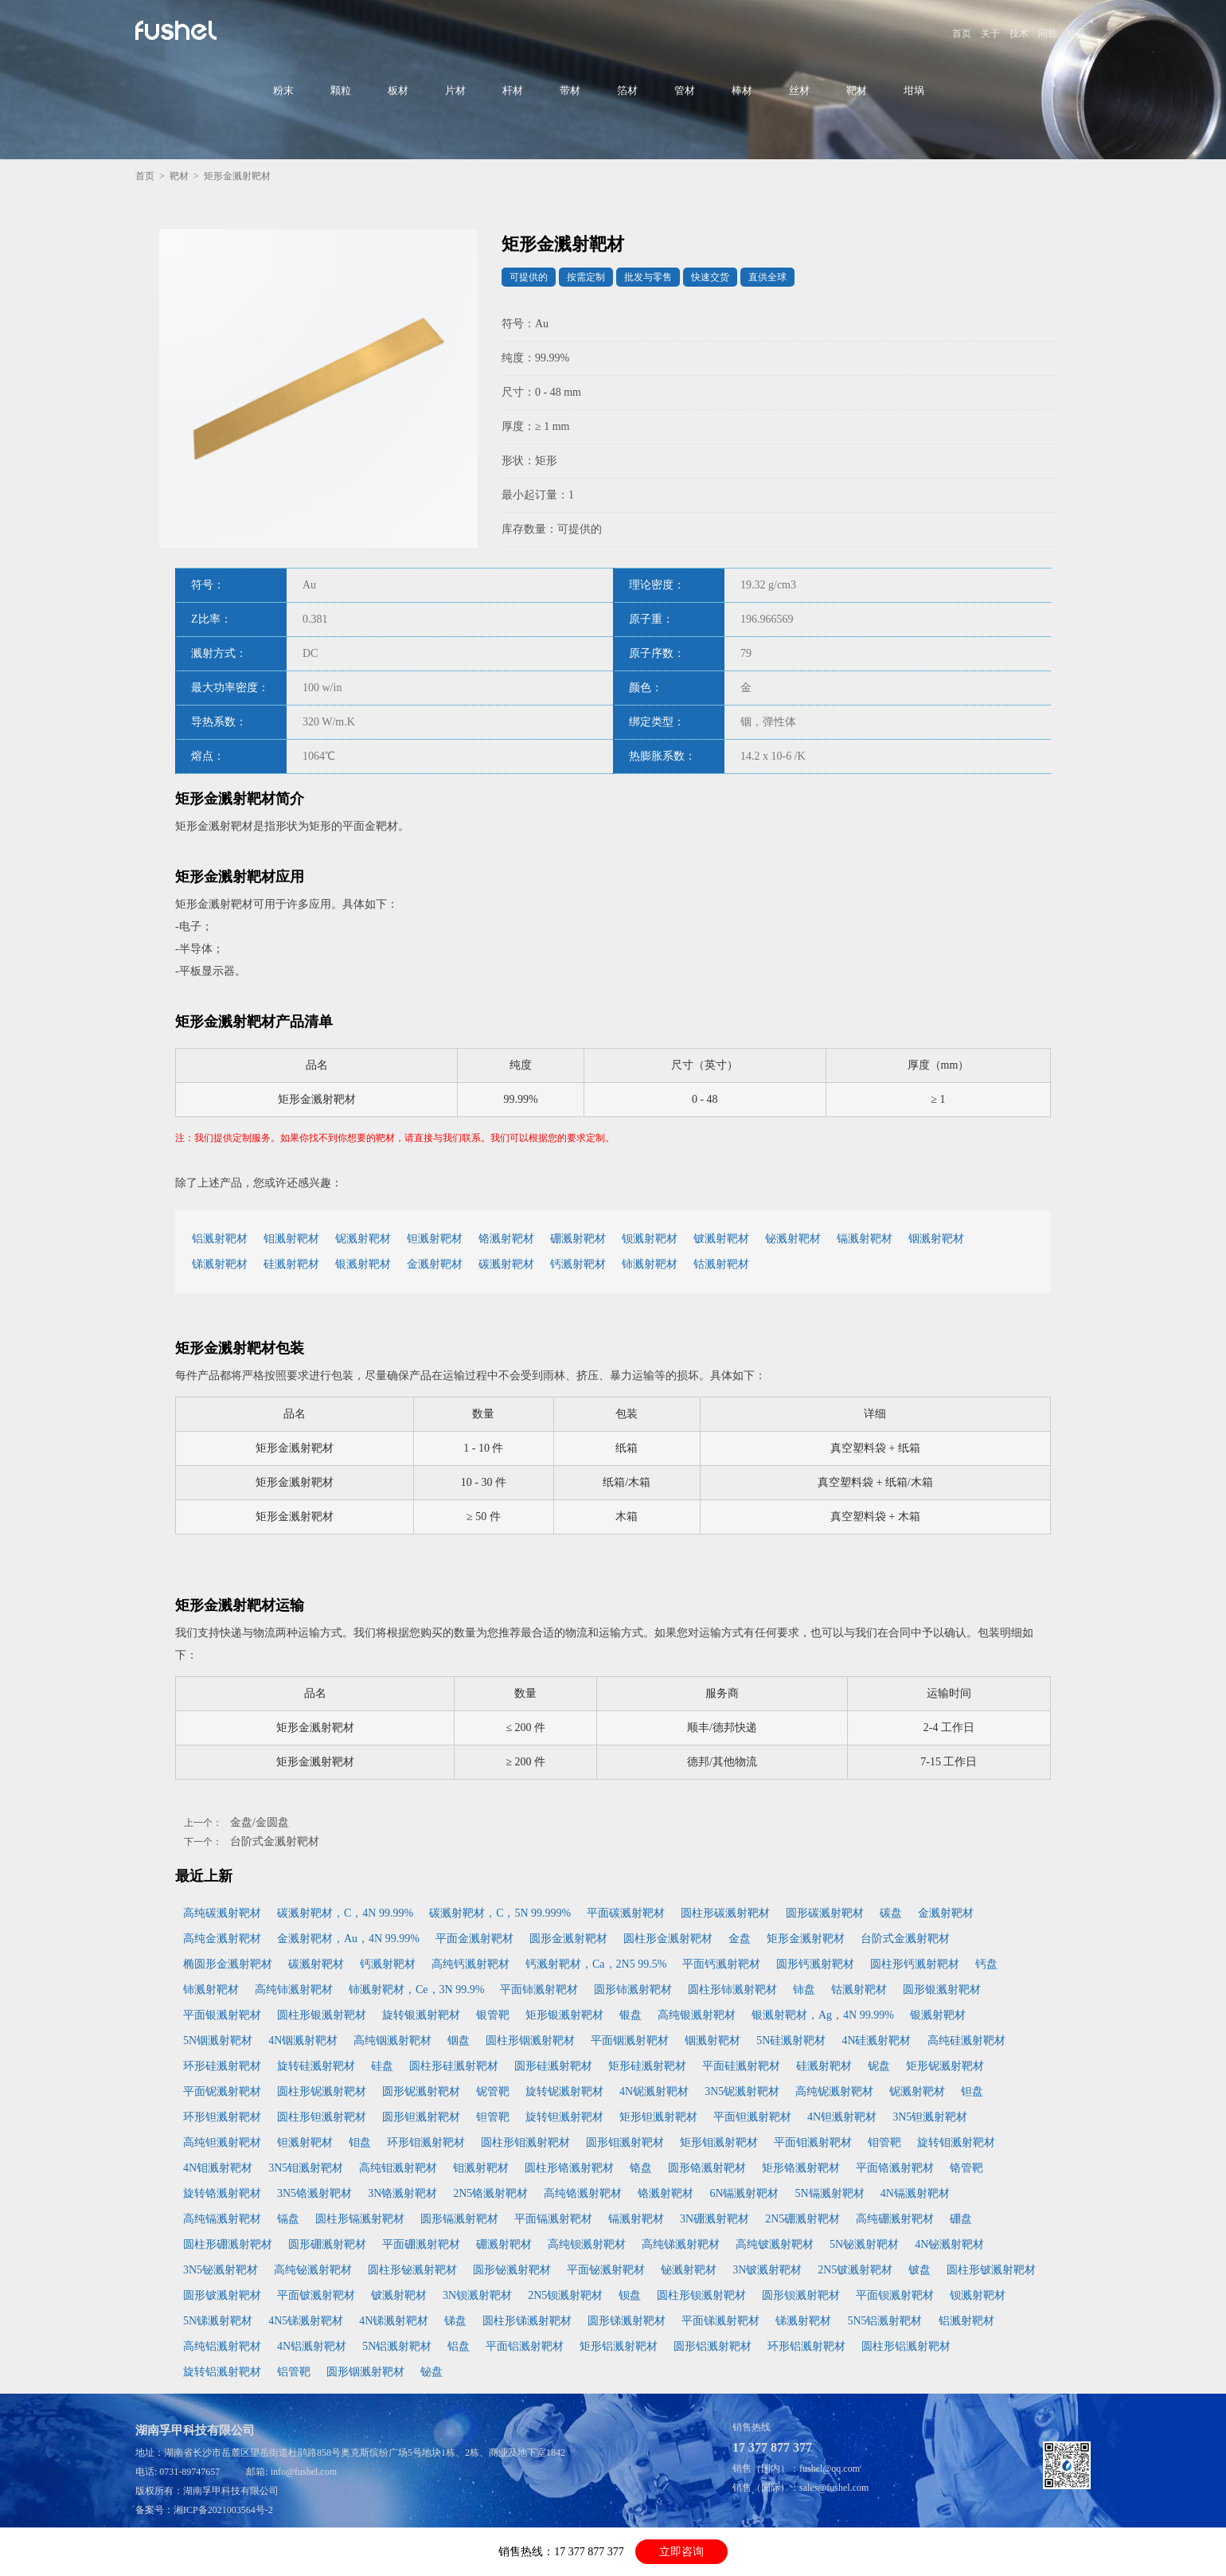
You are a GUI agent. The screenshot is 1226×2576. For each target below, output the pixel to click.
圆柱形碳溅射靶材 (725, 1913)
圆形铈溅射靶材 (633, 1990)
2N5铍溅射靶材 (855, 2270)
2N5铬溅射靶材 (490, 2193)
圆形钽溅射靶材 (421, 2117)
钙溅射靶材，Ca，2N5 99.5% (595, 1964)
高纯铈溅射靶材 (294, 1990)
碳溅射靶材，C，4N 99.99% (345, 1913)
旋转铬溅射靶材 (222, 2193)
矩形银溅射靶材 (564, 2015)
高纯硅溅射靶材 (966, 2040)
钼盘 (360, 2142)
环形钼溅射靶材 (426, 2142)
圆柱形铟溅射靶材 (530, 2040)
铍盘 (919, 2270)
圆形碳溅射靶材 (825, 1913)
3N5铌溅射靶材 (742, 2091)
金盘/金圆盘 (259, 1822)
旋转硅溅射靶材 (316, 2066)
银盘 (630, 2015)
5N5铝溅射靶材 (884, 2321)
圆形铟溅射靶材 (365, 2372)
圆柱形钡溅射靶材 (701, 2295)
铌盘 (879, 2066)
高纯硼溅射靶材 (895, 2219)
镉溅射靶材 (864, 1239)
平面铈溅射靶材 (539, 1990)
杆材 (512, 90)
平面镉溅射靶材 (553, 2219)
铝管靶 (293, 2372)
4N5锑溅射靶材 (305, 2321)
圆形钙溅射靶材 (815, 1964)
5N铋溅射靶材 (864, 2244)
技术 (1019, 33)
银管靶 (493, 2015)
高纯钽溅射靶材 (222, 2142)
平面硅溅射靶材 (741, 2066)
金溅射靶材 (435, 1264)
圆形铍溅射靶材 (222, 2295)
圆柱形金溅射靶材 (668, 1939)
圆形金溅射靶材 (568, 1939)
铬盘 (641, 2168)
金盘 (739, 1939)
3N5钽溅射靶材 (929, 2117)
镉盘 (288, 2219)
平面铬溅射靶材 (895, 2168)
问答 (1047, 33)
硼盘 (961, 2219)
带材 (570, 90)
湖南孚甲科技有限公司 (231, 2490)
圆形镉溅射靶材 (459, 2219)
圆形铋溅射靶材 (512, 2270)
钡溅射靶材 (649, 1239)
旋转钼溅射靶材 (956, 2142)
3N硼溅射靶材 (714, 2219)
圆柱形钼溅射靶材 (525, 2142)
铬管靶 (966, 2168)
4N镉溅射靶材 (915, 2193)
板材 (398, 90)
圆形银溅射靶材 (942, 1990)
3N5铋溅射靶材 (220, 2270)
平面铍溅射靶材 (316, 2295)
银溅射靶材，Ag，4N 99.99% (823, 2015)
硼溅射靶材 (578, 1239)
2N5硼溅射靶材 (802, 2219)
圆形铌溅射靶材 (421, 2091)
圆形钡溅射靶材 (801, 2295)
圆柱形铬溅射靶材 (569, 2168)
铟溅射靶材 (936, 1239)
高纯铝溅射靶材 (222, 2346)
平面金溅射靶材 (474, 1939)
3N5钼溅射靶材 (305, 2168)
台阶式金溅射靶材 (274, 1841)
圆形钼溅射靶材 (625, 2142)
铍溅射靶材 (721, 1239)
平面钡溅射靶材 (895, 2295)
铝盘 (458, 2346)
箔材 (627, 90)
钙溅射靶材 (578, 1264)
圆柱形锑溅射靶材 (527, 2321)
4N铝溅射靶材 (311, 2346)
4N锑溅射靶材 (393, 2321)
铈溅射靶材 (649, 1264)
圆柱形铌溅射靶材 (321, 2091)
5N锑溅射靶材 (217, 2321)
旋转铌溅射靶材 (564, 2091)
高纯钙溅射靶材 (470, 1964)
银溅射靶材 (363, 1264)
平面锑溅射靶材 (720, 2321)
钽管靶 (493, 2117)
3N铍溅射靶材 (767, 2270)
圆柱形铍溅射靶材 (991, 2270)
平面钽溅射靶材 (752, 2117)
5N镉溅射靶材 (830, 2193)
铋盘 (431, 2372)
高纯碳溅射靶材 (222, 1913)
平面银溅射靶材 (222, 2015)
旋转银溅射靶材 (421, 2015)
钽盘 (972, 2091)
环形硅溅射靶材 (222, 2066)
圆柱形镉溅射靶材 (359, 2219)
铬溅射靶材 (506, 1239)
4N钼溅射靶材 (217, 2168)
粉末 (283, 90)
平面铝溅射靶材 (525, 2346)
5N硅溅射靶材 (791, 2040)
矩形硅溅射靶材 (647, 2066)
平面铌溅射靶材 (222, 2091)
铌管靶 (493, 2091)
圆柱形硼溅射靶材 (227, 2244)
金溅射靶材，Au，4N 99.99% (348, 1939)
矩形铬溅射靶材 (801, 2168)
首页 (961, 33)
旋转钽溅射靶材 (564, 2117)
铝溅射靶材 (220, 1239)
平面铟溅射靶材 (630, 2040)
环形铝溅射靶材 (806, 2346)
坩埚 (914, 90)
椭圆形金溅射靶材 (227, 1964)
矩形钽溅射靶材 (658, 2117)
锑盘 (455, 2321)
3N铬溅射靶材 (402, 2193)
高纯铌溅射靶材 (834, 2091)
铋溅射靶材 (793, 1239)
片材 (455, 90)
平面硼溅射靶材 (421, 2244)
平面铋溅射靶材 (606, 2270)
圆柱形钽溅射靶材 (321, 2117)
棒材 (742, 90)
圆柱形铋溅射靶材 (412, 2270)
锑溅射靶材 (220, 1264)
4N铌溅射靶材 (654, 2091)
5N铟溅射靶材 (217, 2040)
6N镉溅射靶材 (744, 2193)
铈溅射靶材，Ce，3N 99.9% (416, 1990)
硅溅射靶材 (291, 1264)
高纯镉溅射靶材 (222, 2219)
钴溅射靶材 (721, 1264)
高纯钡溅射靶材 (587, 2244)
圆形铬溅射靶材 (707, 2168)
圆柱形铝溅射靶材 (906, 2346)
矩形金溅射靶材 (806, 1939)
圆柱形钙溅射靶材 (914, 1964)
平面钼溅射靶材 (813, 2142)
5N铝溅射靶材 (396, 2346)
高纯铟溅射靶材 (392, 2040)
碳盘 (891, 1913)
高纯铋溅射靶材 (313, 2270)
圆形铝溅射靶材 (713, 2346)
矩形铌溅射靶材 (945, 2066)
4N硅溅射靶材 (876, 2040)
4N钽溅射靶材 (842, 2117)
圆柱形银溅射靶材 (321, 2015)
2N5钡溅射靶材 (565, 2295)
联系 (1076, 33)
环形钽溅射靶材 (222, 2117)
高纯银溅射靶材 (697, 2015)
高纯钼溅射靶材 (398, 2168)
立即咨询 (681, 2552)
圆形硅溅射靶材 (553, 2066)
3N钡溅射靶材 (477, 2295)
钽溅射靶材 (435, 1239)
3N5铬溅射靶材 (314, 2193)
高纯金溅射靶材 (222, 1939)
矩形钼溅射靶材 (719, 2142)
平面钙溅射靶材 (721, 1964)
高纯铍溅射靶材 (775, 2244)
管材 (684, 90)
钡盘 (630, 2295)
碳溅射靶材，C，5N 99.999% (500, 1913)
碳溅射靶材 (506, 1264)
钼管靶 (884, 2142)
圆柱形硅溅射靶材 (453, 2066)
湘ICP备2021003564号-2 (223, 2509)
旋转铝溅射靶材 (222, 2372)
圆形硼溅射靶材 (327, 2244)
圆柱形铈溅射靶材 (732, 1990)
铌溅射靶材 (363, 1239)
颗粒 (340, 90)
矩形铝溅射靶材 (619, 2346)
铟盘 (458, 2040)
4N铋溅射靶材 (949, 2244)
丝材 (799, 90)
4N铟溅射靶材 (303, 2040)
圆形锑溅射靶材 (627, 2321)
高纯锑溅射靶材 (681, 2244)
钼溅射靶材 (291, 1239)
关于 (990, 33)
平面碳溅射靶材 (626, 1913)
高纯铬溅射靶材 (583, 2193)
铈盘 (804, 1990)
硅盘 (382, 2066)
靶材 (856, 90)
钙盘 (986, 1964)
